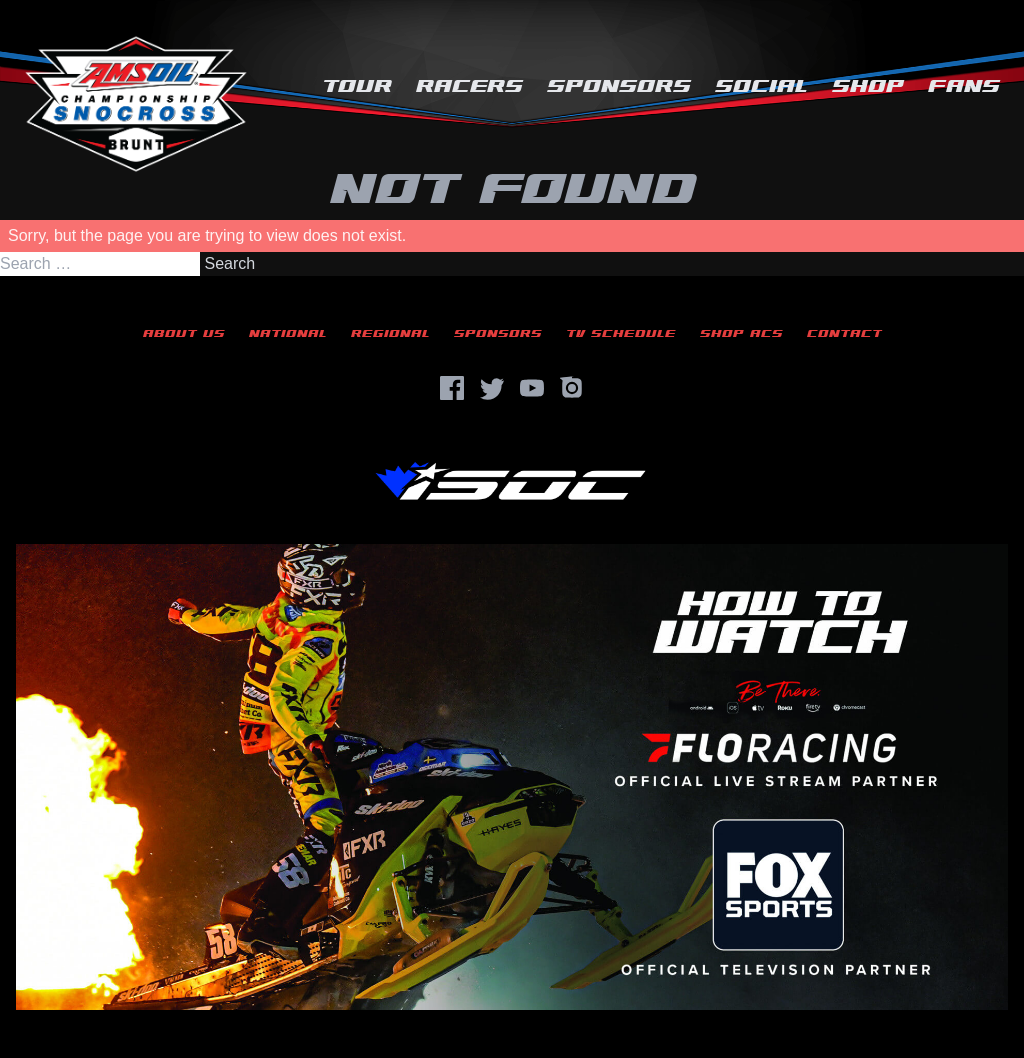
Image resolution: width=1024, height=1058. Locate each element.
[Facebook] (452, 388)
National (288, 333)
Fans (964, 86)
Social (761, 86)
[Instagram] (572, 388)
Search (229, 263)
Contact (844, 333)
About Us (184, 333)
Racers (469, 86)
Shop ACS (741, 333)
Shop (868, 86)
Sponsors (619, 86)
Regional (390, 333)
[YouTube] (532, 388)
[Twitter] (492, 388)
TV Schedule (621, 333)
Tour (357, 86)
